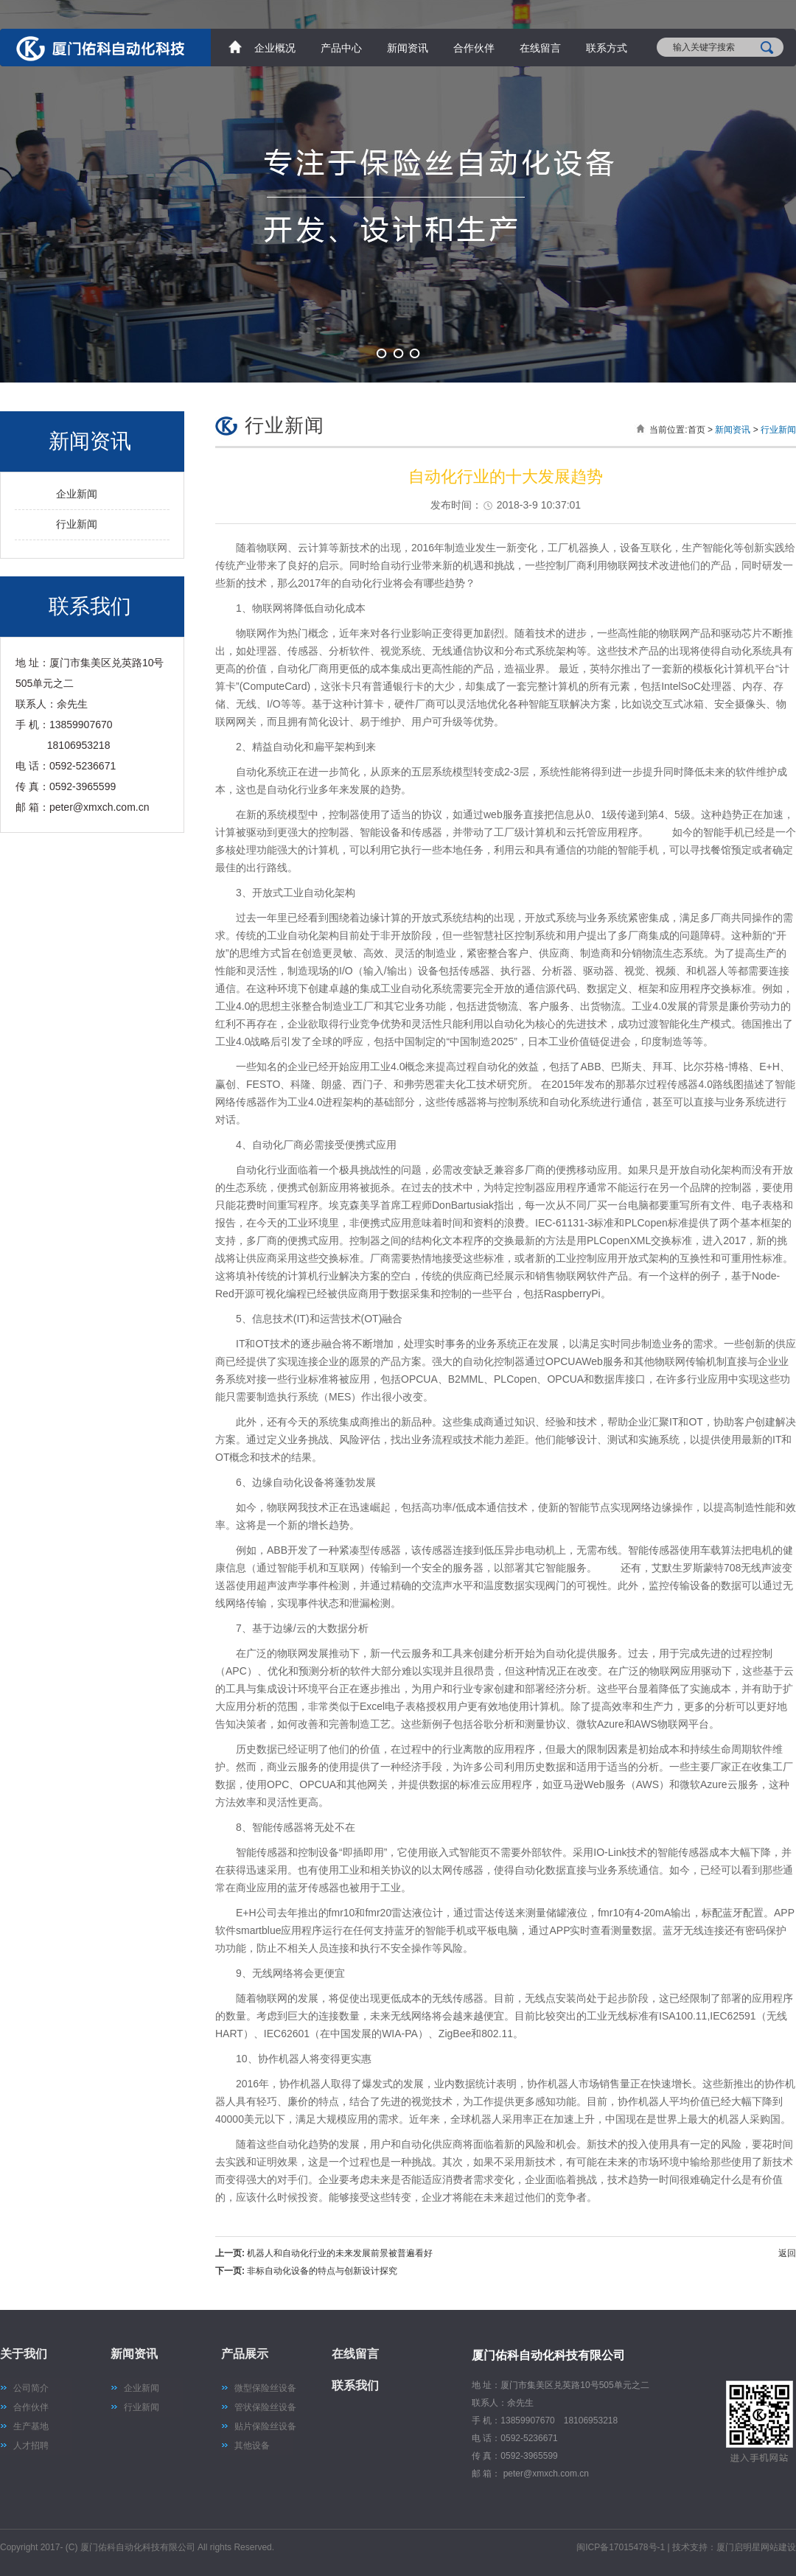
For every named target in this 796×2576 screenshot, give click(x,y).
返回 (787, 2253)
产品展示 (244, 2354)
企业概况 (275, 48)
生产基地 (31, 2426)
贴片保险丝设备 (265, 2426)
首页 (696, 430)
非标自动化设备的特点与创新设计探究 (322, 2271)
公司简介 (31, 2388)
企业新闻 (76, 494)
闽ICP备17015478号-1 (620, 2547)
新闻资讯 (407, 48)
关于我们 (23, 2354)
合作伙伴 (474, 48)
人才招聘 (31, 2445)
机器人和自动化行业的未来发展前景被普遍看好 (340, 2253)
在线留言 (540, 48)
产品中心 (341, 48)
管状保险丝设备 (265, 2407)
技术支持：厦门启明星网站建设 (734, 2547)
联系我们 (355, 2385)
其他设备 (252, 2445)
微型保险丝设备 (265, 2388)
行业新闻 (76, 524)
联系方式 (606, 48)
